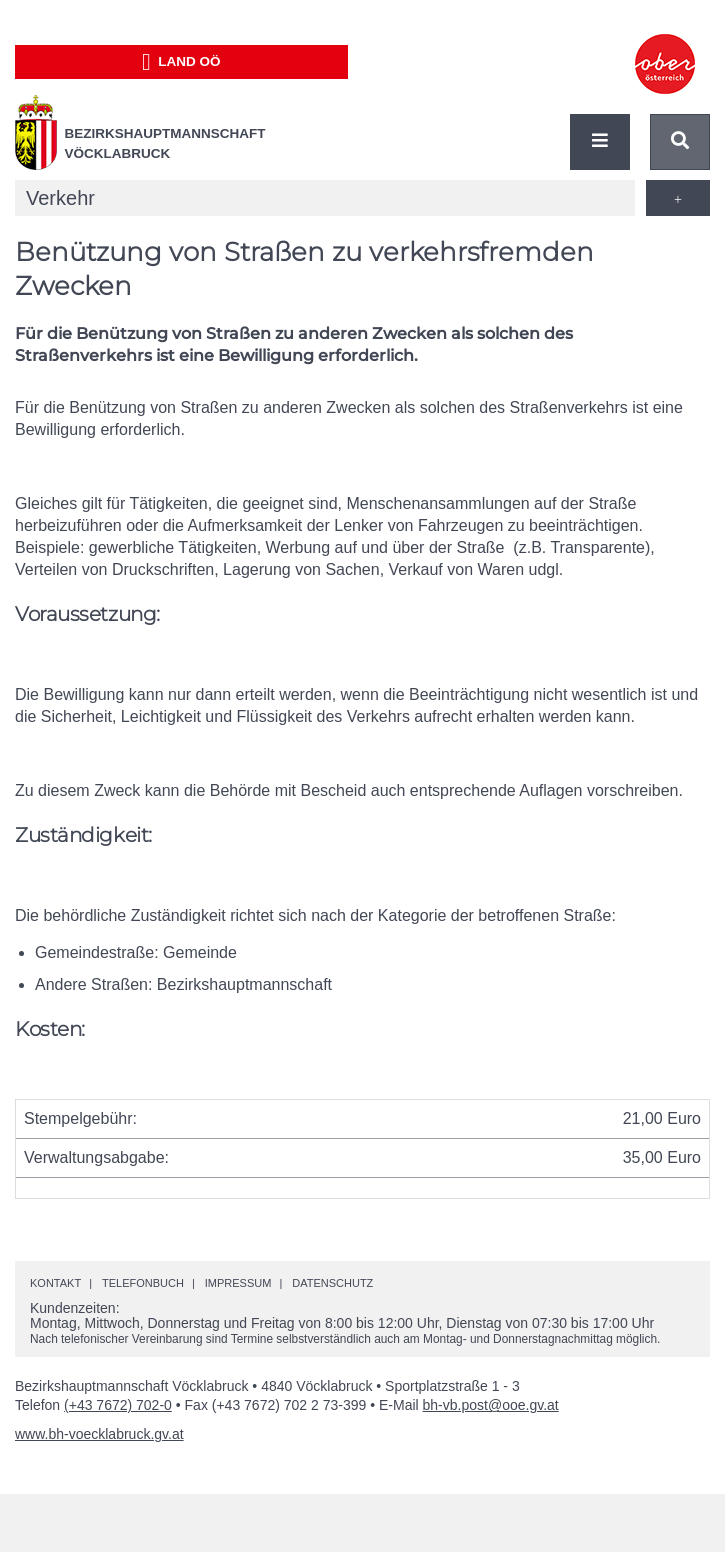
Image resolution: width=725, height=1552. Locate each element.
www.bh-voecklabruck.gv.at (99, 1434)
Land (181, 62)
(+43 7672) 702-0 (118, 1405)
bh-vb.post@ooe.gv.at (491, 1405)
